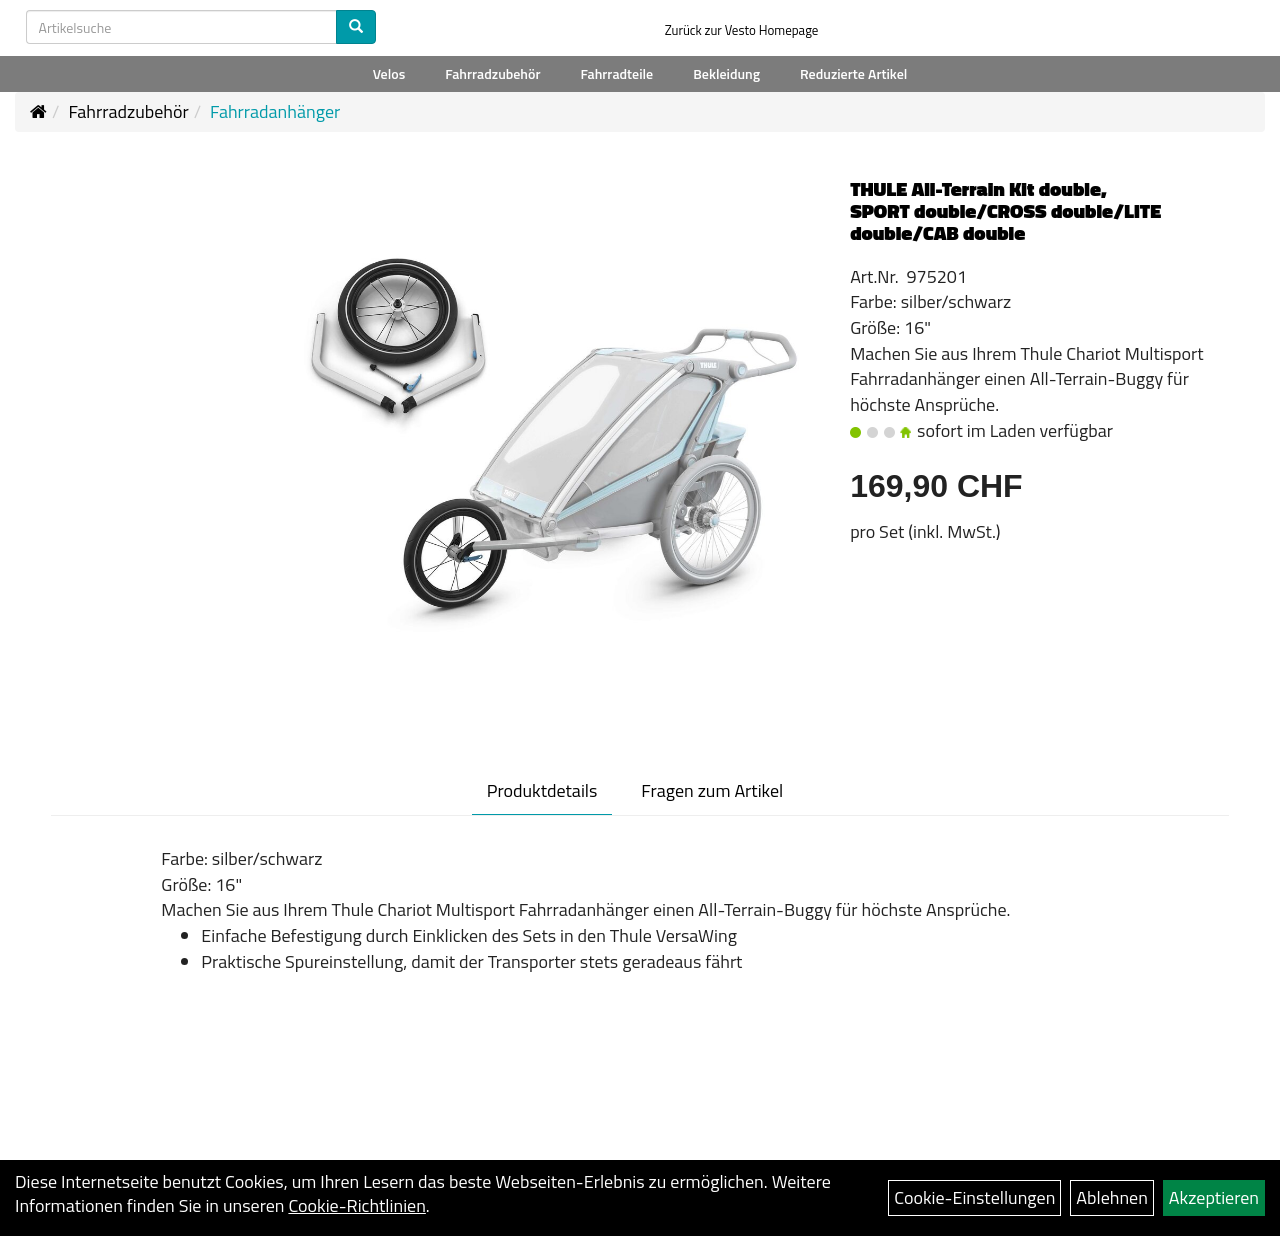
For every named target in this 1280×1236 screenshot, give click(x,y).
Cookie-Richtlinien (356, 1205)
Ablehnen (1112, 1197)
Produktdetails (542, 790)
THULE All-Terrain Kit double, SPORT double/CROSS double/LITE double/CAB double (1005, 210)
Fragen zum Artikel (712, 790)
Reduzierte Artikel (853, 73)
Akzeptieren (1214, 1197)
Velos (389, 73)
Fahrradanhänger (275, 111)
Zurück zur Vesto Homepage (742, 30)
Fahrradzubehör (492, 73)
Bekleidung (726, 73)
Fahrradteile (616, 73)
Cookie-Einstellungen (974, 1197)
